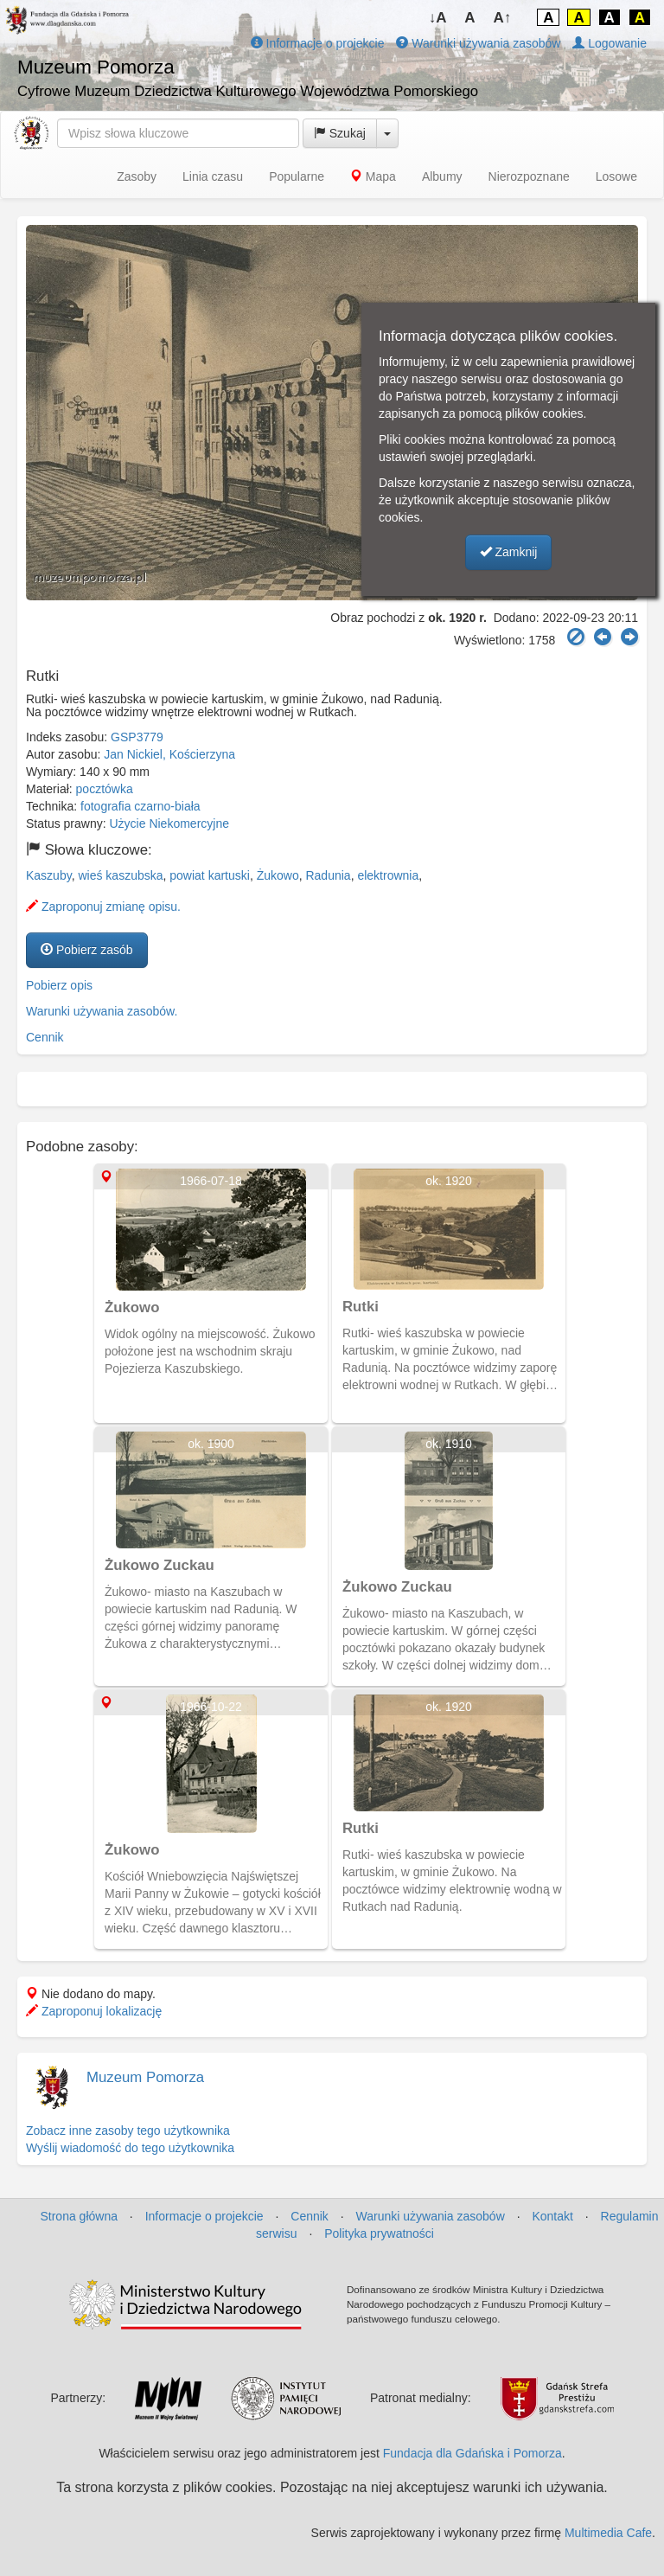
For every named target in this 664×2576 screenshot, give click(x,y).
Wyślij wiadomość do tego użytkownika (130, 2148)
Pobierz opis (59, 985)
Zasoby (136, 176)
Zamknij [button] (509, 552)
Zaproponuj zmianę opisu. (103, 906)
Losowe (616, 176)
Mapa (373, 176)
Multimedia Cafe (608, 2533)
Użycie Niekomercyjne (169, 823)
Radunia (327, 875)
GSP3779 (137, 737)
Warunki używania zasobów (478, 43)
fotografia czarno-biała (140, 806)
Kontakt (552, 2216)
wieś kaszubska (120, 875)
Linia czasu (212, 176)
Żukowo (278, 875)
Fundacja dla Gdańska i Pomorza (472, 2453)
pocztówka (104, 789)
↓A (438, 18)
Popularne (296, 176)
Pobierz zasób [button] (87, 950)
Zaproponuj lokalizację (94, 2011)
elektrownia (387, 875)
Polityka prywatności (379, 2233)
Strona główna (79, 2216)
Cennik (45, 1037)
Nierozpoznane (529, 176)
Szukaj (340, 133)
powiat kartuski (209, 875)
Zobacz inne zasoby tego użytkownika (128, 2130)
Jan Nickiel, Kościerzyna (169, 754)
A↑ (503, 18)
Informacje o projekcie (318, 43)
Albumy (442, 176)
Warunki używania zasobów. (101, 1011)
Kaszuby (49, 875)
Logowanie (609, 43)
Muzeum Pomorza (145, 2077)
